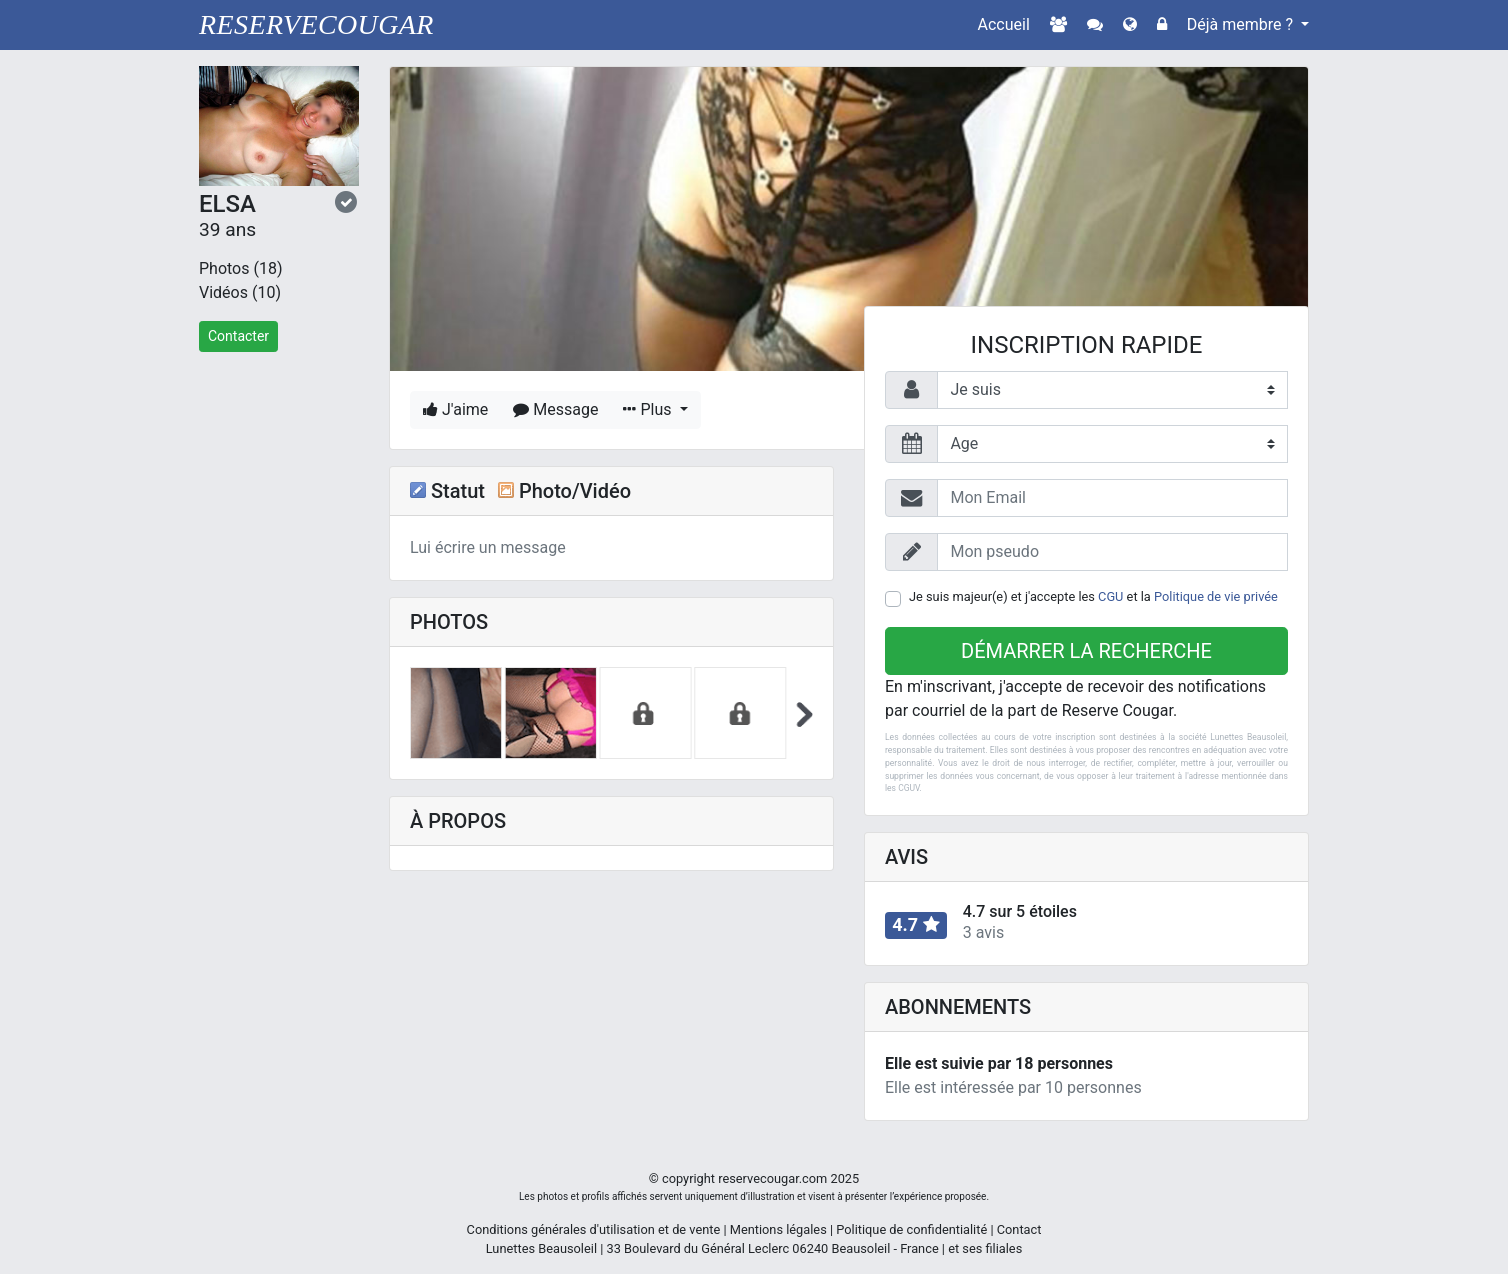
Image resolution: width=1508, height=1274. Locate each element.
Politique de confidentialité (911, 1229)
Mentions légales (778, 1229)
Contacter (238, 336)
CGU (1110, 596)
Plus (649, 409)
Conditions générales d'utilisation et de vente (594, 1229)
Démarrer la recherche (1086, 651)
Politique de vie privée (1216, 596)
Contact (1019, 1229)
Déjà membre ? (1242, 24)
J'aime (455, 409)
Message (555, 409)
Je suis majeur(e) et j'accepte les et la (1093, 596)
